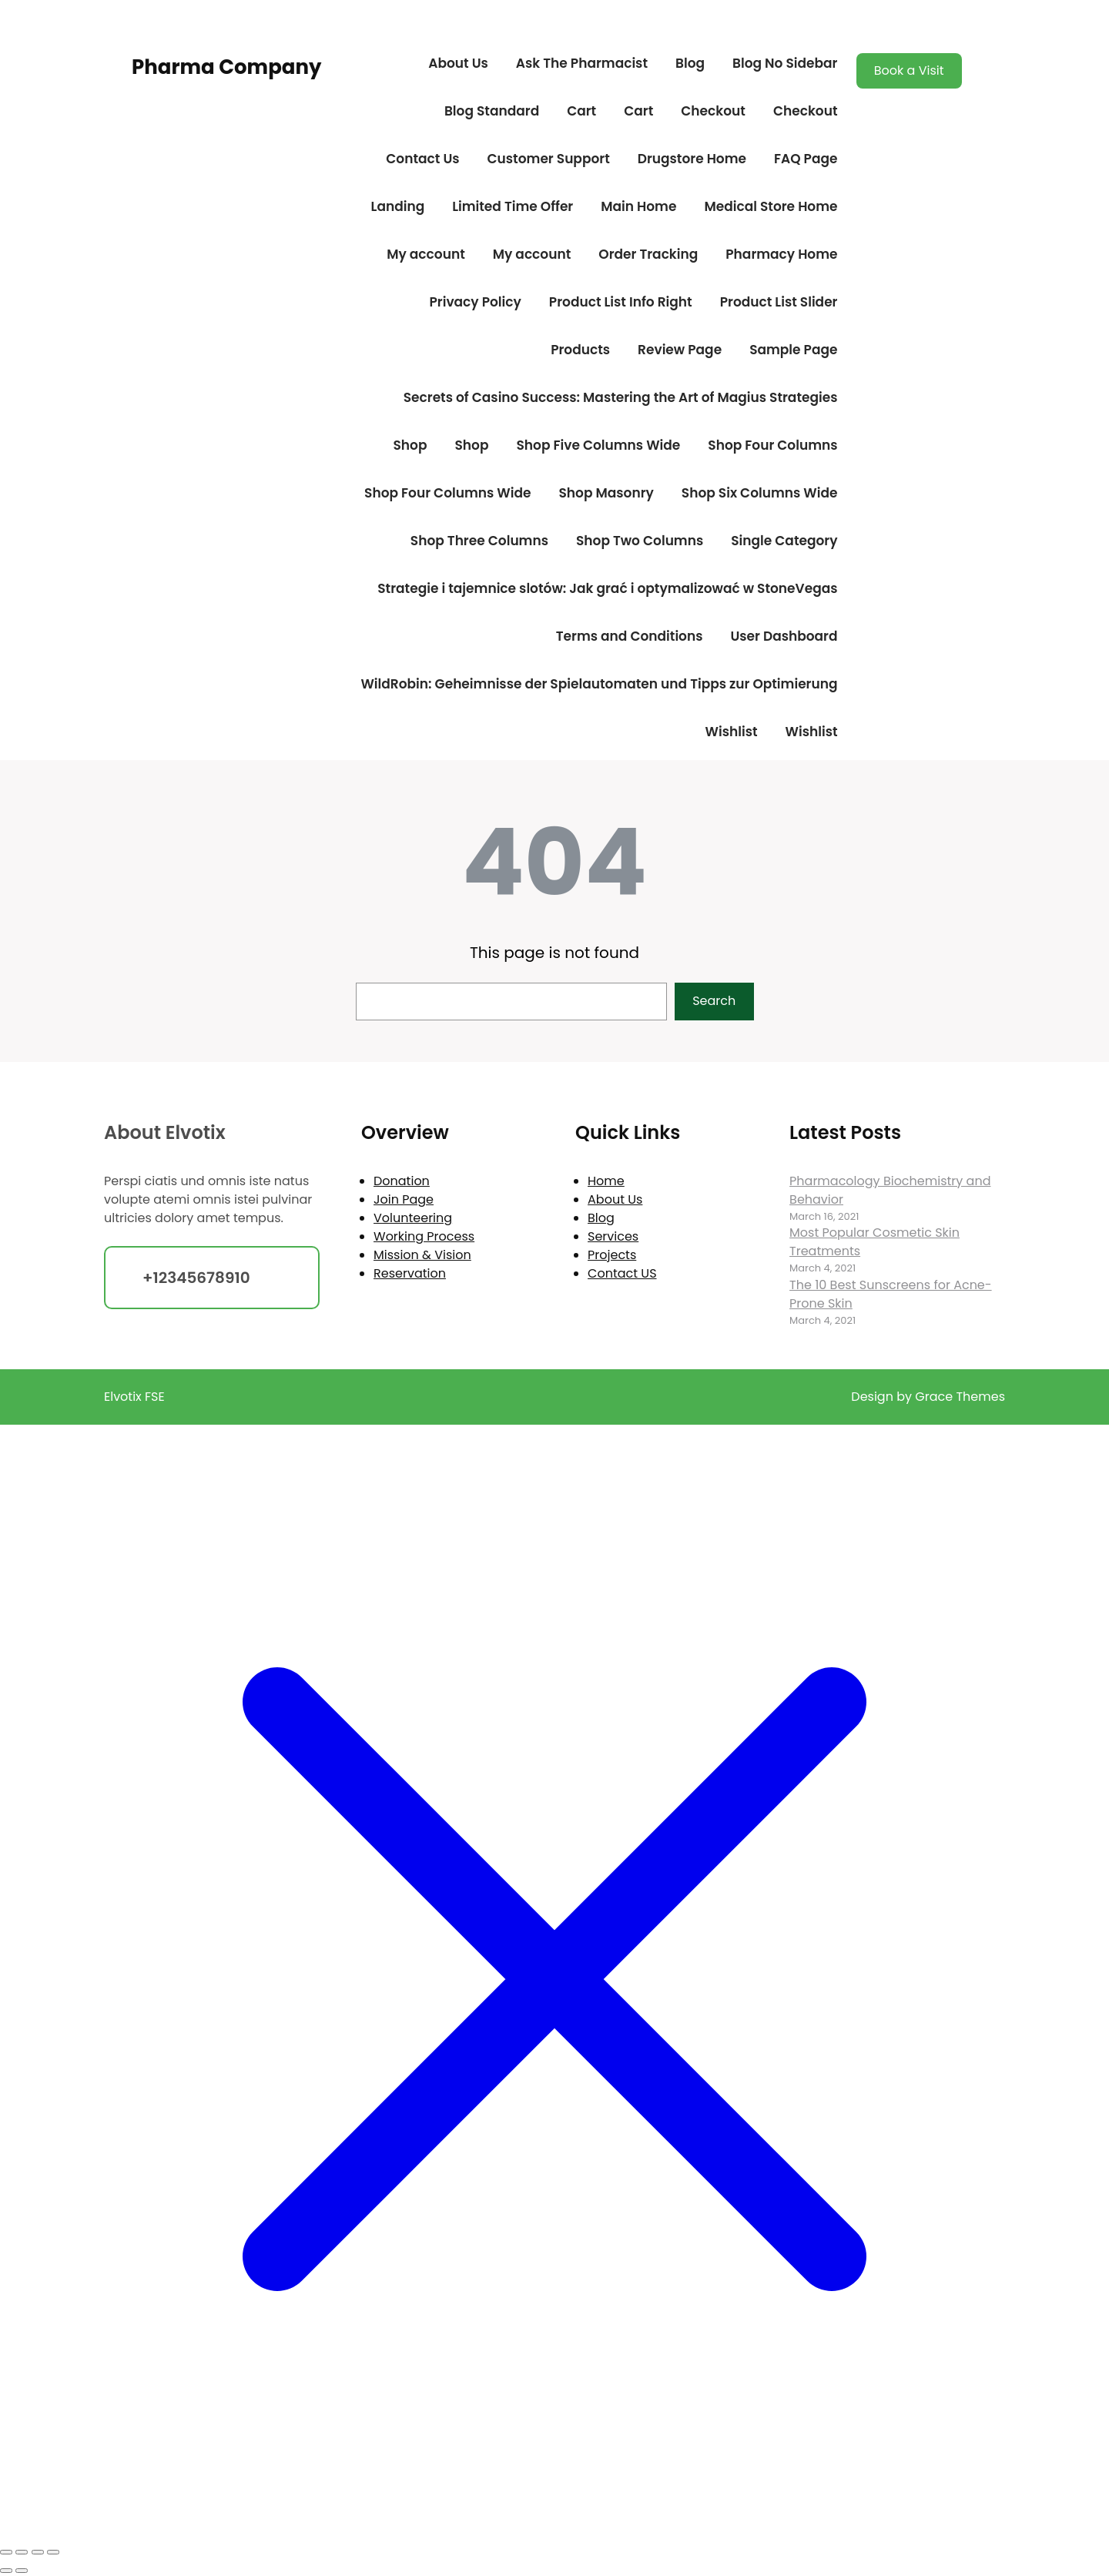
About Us (458, 63)
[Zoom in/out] (6, 2552)
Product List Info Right (620, 302)
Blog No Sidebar (784, 63)
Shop (410, 445)
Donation (402, 1181)
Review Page (680, 349)
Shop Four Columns (772, 445)
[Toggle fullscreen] (21, 2552)
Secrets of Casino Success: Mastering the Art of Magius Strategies (621, 397)
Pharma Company (226, 67)
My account (426, 254)
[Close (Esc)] (53, 2552)
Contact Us (422, 158)
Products (580, 349)
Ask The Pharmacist (582, 63)
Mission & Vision (422, 1255)
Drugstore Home (692, 158)
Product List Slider (779, 302)
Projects (612, 1255)
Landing (398, 206)
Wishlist (731, 731)
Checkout (713, 111)
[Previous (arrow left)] (6, 2570)
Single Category (784, 540)
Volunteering (413, 1218)
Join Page (404, 1199)
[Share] (38, 2552)
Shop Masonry (605, 493)
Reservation (410, 1273)
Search (713, 1001)
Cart (581, 111)
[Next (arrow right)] (21, 2570)
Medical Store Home (770, 206)
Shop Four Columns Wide (447, 493)
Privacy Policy (475, 302)
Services (613, 1236)
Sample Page (793, 349)
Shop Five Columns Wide (598, 445)
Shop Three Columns (479, 540)
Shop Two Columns (639, 540)
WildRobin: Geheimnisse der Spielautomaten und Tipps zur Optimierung (598, 684)
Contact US (622, 1273)
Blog (690, 63)
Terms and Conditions (629, 636)
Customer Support (548, 158)
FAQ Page (805, 158)
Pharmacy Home (781, 254)
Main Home (638, 206)
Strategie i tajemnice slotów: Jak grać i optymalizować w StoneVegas (607, 588)
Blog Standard (491, 111)
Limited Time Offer (512, 206)
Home (606, 1181)
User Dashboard (783, 636)
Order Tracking (648, 254)
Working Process (424, 1236)
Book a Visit (909, 70)
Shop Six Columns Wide (760, 493)
